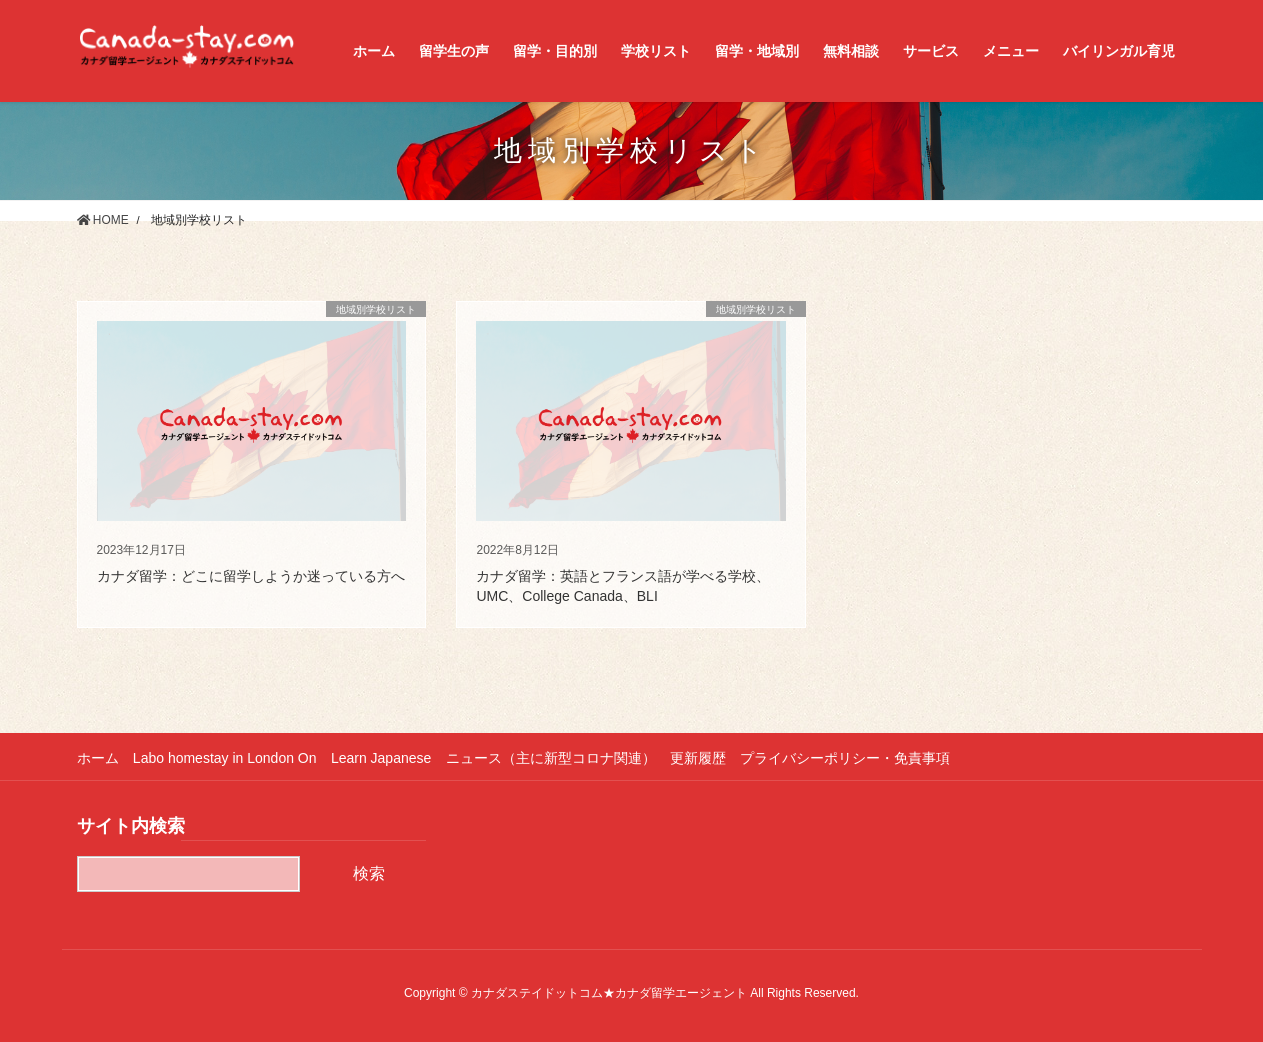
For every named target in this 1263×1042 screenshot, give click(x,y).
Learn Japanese (382, 758)
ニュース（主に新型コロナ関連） (553, 758)
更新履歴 (701, 758)
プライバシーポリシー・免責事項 (849, 758)
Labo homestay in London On (226, 758)
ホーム (98, 758)
